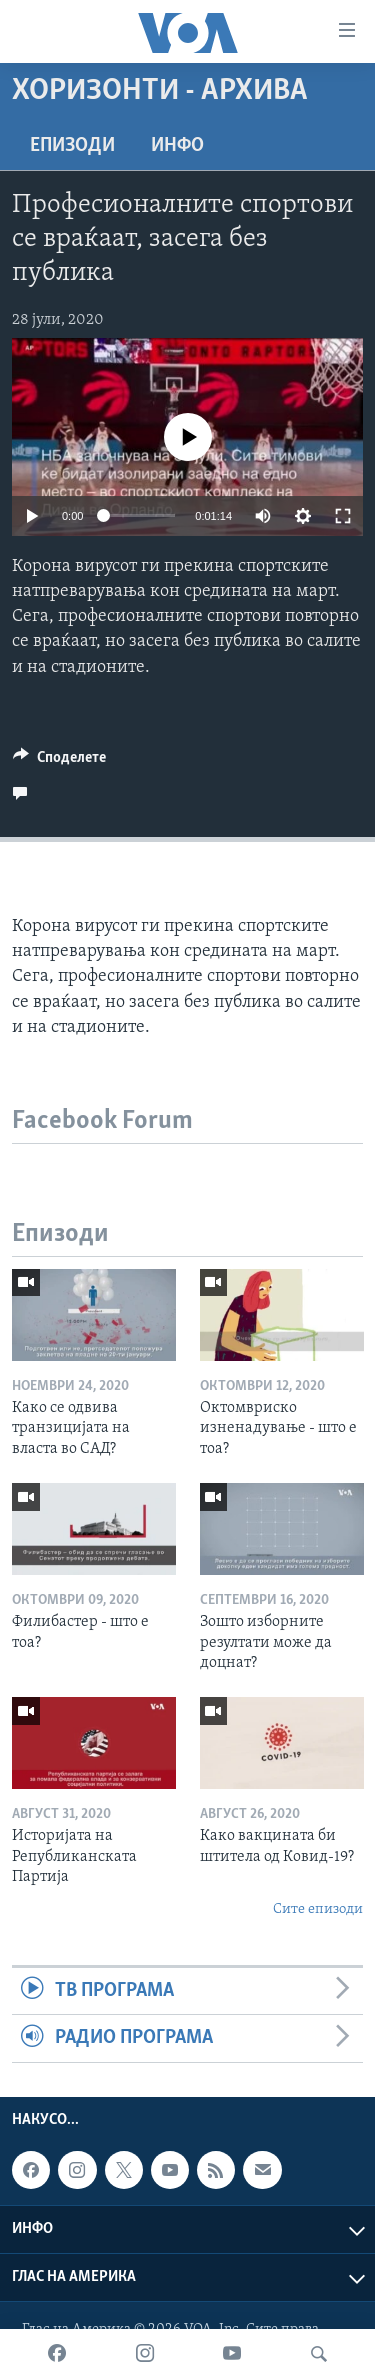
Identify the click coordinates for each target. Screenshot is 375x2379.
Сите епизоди (318, 1909)
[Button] (59, 762)
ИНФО (177, 146)
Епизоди (72, 146)
